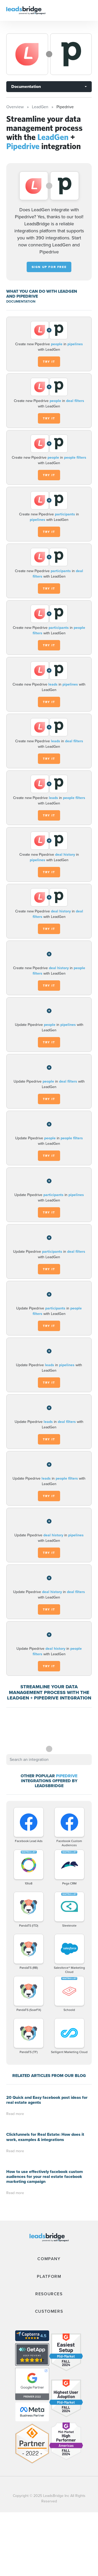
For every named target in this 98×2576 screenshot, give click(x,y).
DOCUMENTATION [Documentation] (20, 301)
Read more (15, 2114)
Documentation (26, 87)
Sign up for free (49, 267)
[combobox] (49, 1759)
